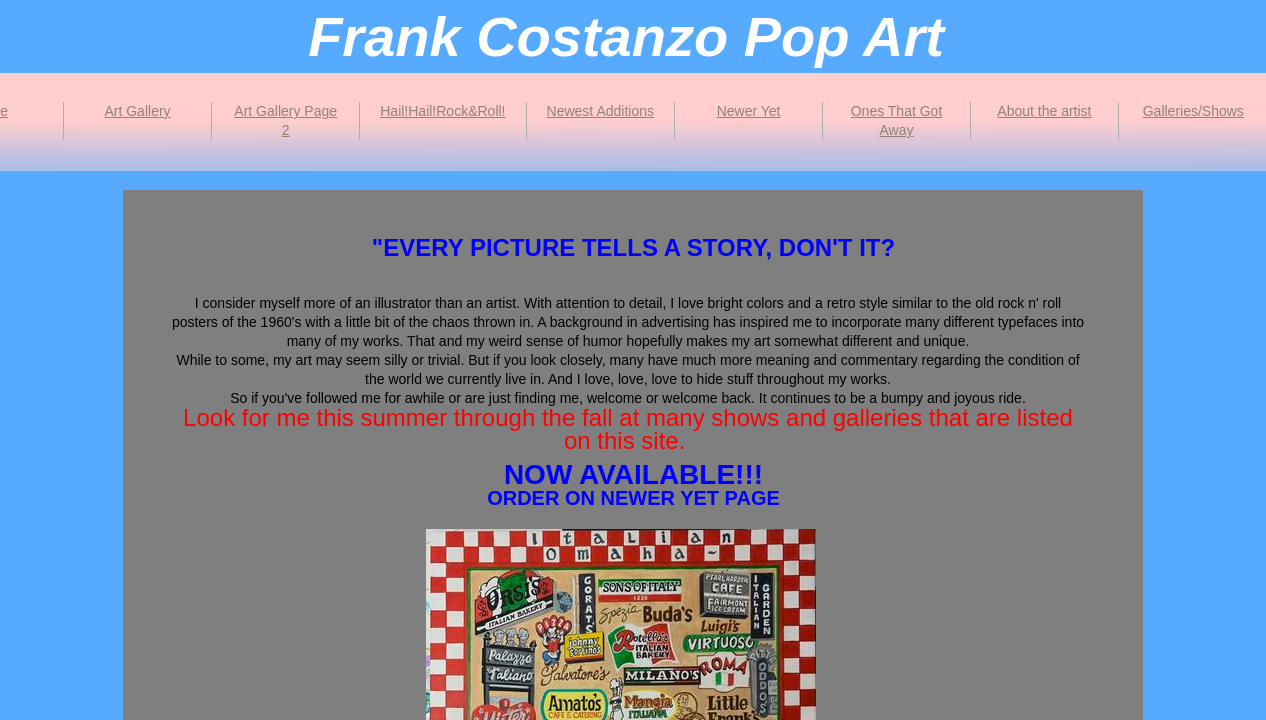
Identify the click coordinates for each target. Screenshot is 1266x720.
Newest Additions (600, 111)
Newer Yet (749, 111)
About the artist (1044, 111)
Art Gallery (137, 111)
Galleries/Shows (1193, 111)
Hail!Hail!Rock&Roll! (442, 111)
